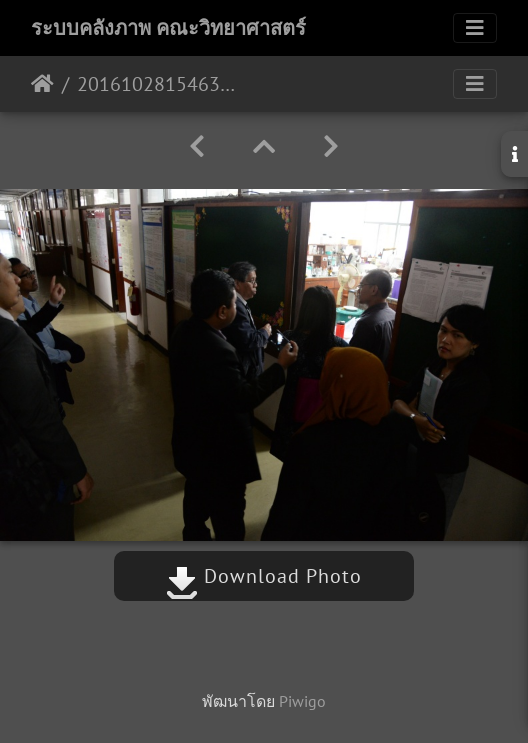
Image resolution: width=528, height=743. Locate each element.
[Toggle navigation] (475, 28)
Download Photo (264, 576)
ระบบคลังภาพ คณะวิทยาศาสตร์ (168, 28)
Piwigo (302, 701)
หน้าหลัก (42, 84)
